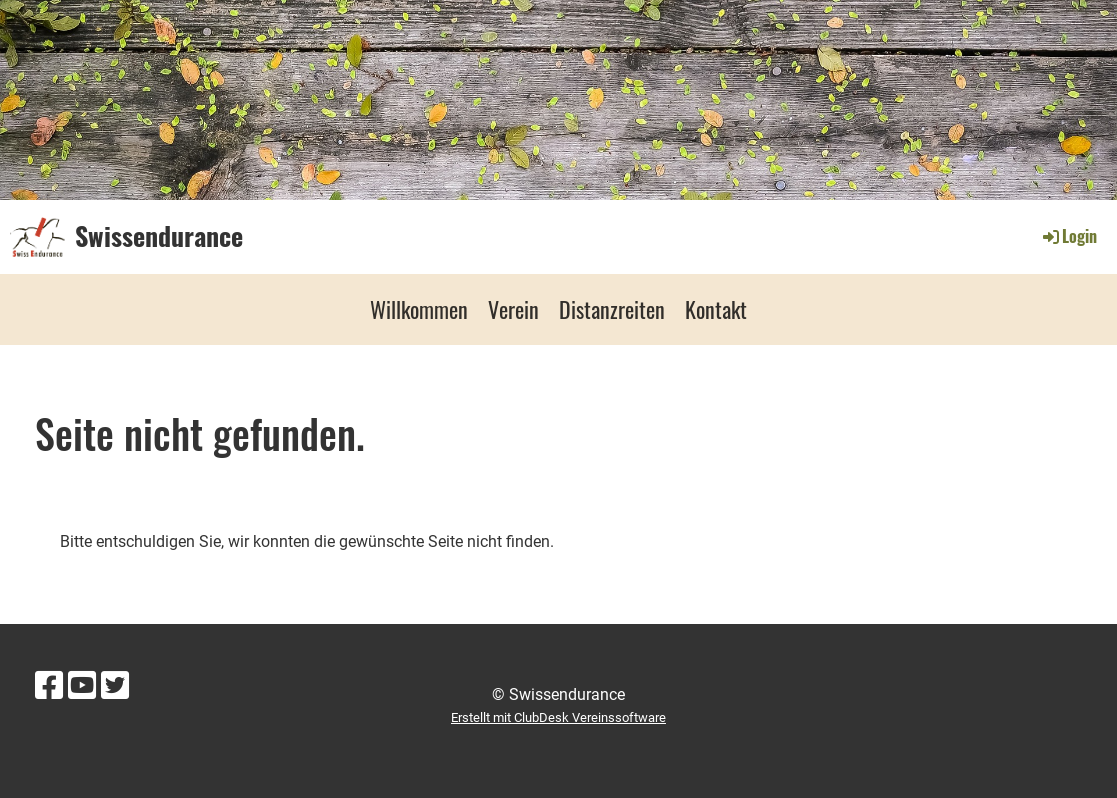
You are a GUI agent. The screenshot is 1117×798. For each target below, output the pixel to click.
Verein (513, 309)
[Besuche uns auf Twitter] (115, 686)
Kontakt (716, 309)
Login (1068, 236)
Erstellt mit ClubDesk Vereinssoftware (558, 717)
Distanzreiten (612, 309)
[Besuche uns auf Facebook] (49, 686)
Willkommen (419, 309)
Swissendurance (159, 236)
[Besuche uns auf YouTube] (82, 686)
